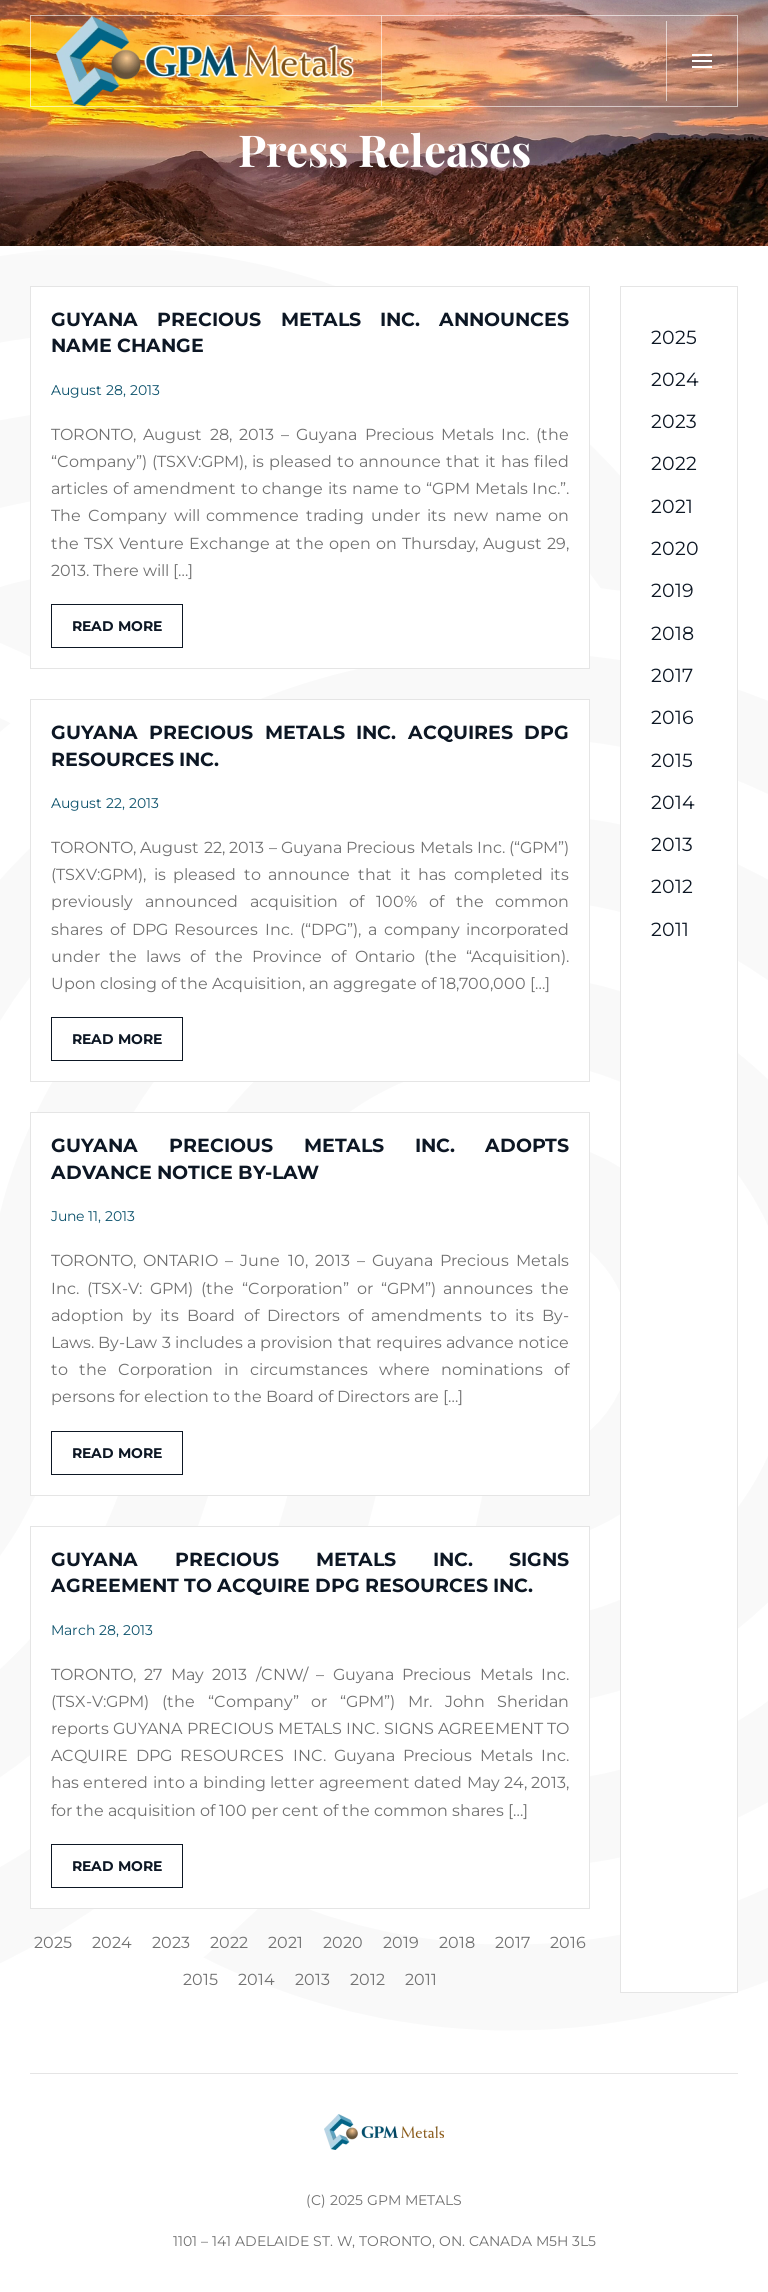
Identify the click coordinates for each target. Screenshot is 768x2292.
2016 (568, 1942)
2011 (421, 1979)
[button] (701, 61)
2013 (312, 1979)
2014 (256, 1979)
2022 (229, 1942)
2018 (457, 1942)
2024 (112, 1942)
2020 (343, 1942)
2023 (171, 1942)
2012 (367, 1979)
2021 (285, 1942)
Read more (117, 626)
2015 (200, 1979)
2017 (512, 1942)
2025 (53, 1942)
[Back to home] (206, 61)
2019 (401, 1942)
